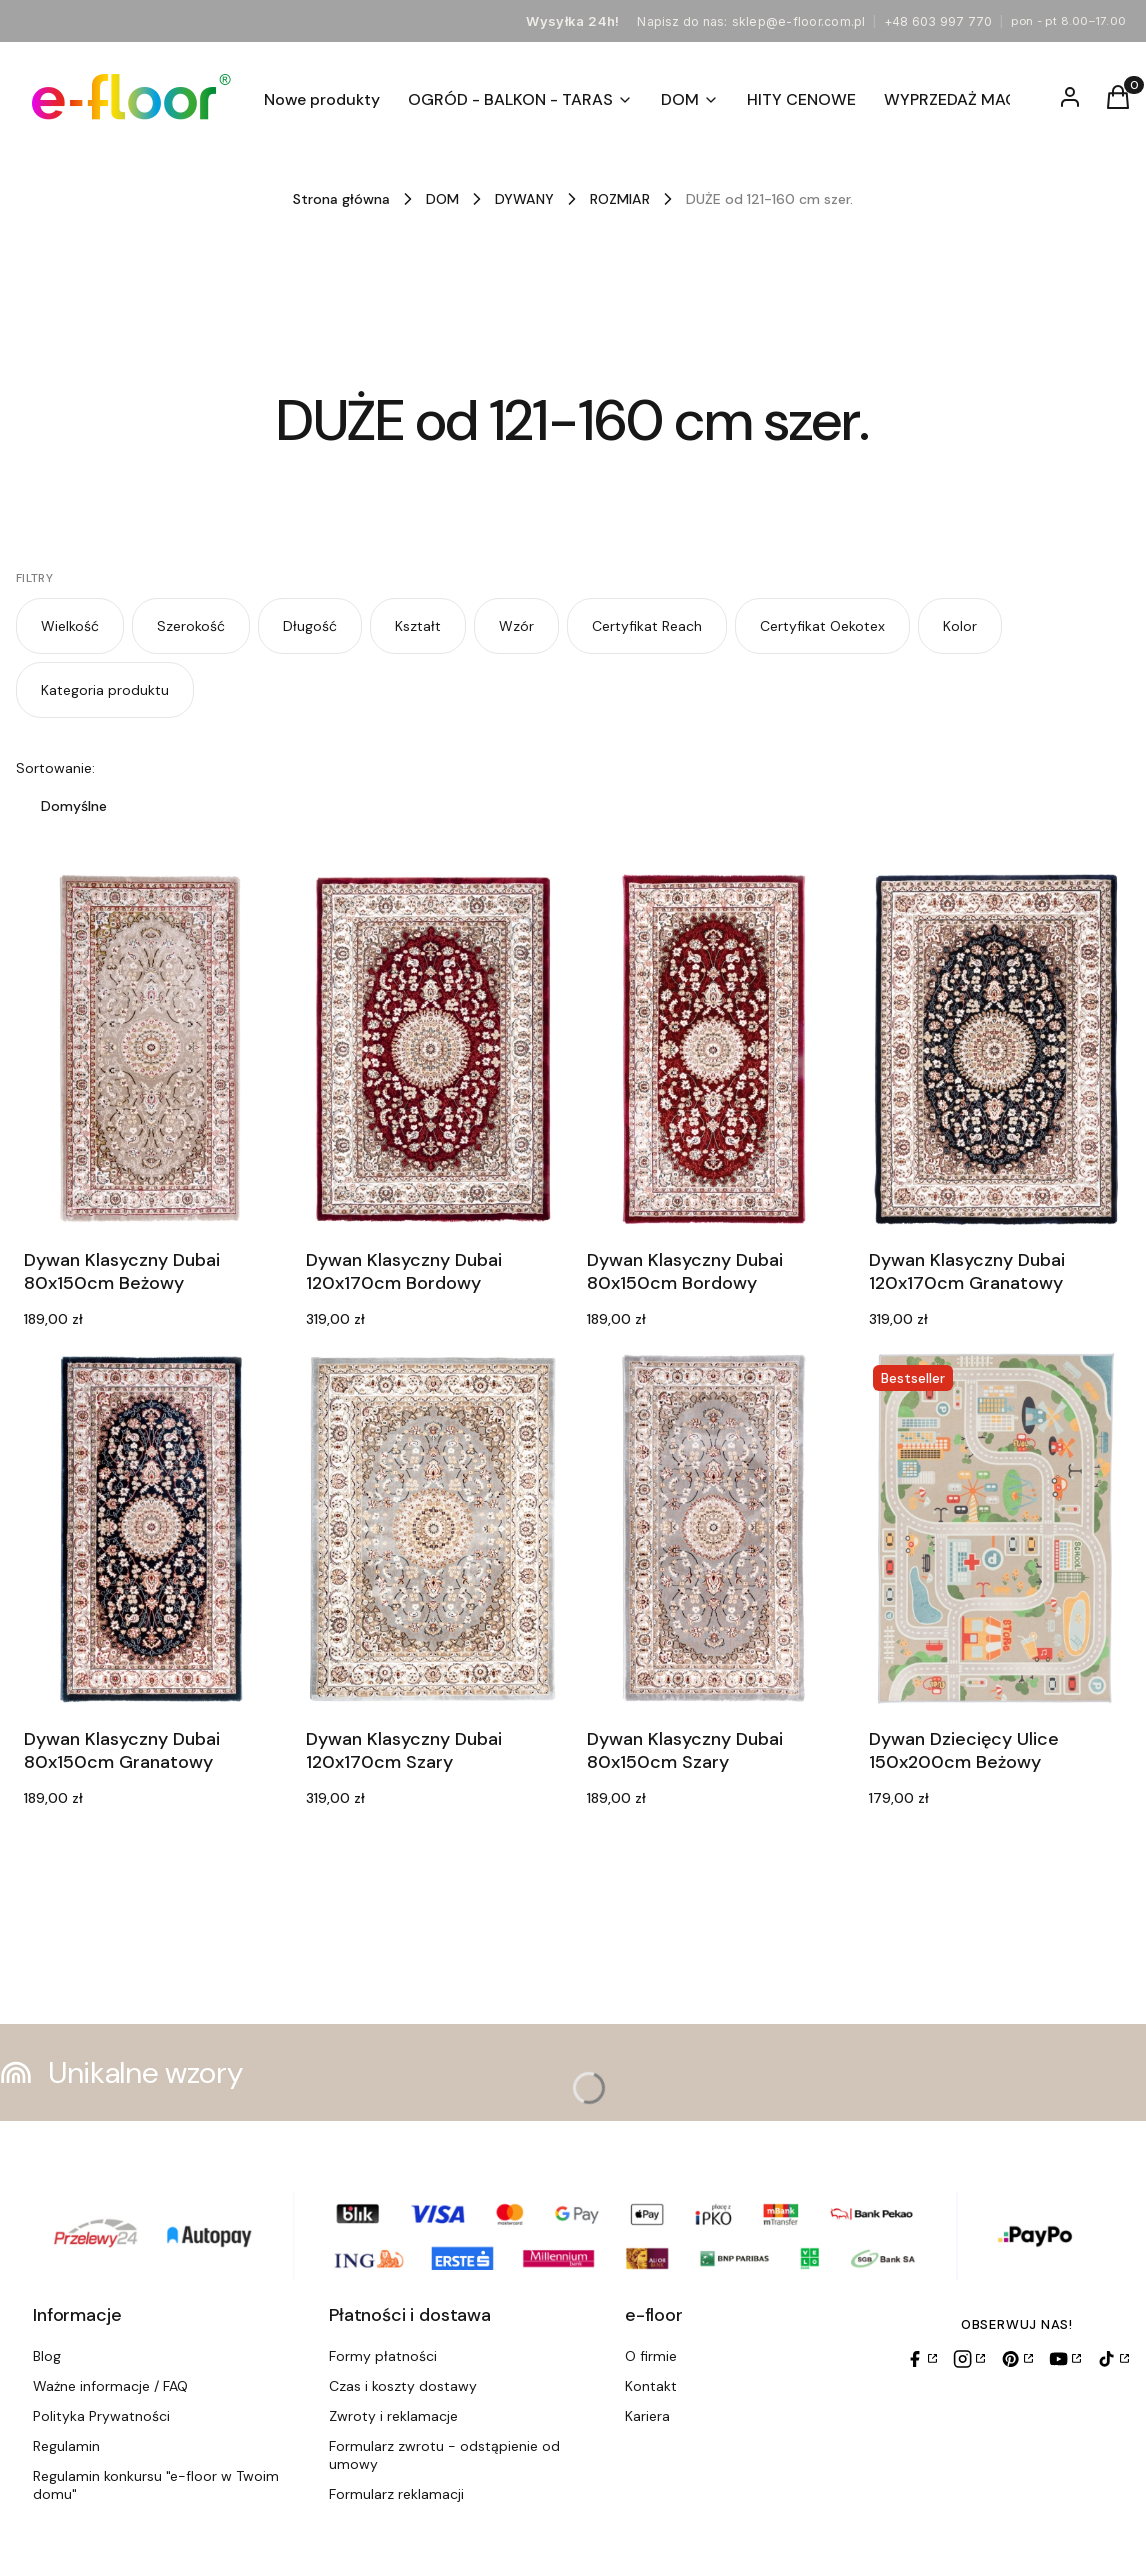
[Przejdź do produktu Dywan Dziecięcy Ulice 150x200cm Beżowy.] (996, 1528)
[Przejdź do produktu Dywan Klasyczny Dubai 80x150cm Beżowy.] (151, 1049)
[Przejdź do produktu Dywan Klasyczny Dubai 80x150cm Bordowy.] (714, 1049)
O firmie (651, 2356)
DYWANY (524, 199)
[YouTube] (1065, 2359)
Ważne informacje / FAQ (110, 2386)
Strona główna (341, 199)
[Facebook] (921, 2359)
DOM (442, 199)
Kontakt (651, 2386)
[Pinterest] (1017, 2359)
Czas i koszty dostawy (403, 2386)
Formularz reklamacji (396, 2494)
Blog (47, 2356)
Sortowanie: (55, 768)
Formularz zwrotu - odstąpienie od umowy (444, 2455)
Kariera (647, 2416)
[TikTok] (1113, 2359)
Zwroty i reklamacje (393, 2416)
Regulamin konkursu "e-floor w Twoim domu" (156, 2485)
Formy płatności (383, 2356)
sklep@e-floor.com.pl (799, 21)
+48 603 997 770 (938, 21)
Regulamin (66, 2446)
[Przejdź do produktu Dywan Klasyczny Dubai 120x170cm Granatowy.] (996, 1049)
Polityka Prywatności (101, 2416)
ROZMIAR (620, 199)
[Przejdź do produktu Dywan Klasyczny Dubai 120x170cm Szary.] (433, 1528)
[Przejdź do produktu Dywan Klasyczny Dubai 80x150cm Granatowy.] (151, 1528)
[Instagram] (969, 2359)
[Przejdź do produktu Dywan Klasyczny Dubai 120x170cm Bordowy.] (433, 1049)
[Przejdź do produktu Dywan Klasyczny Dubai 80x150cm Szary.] (714, 1528)
